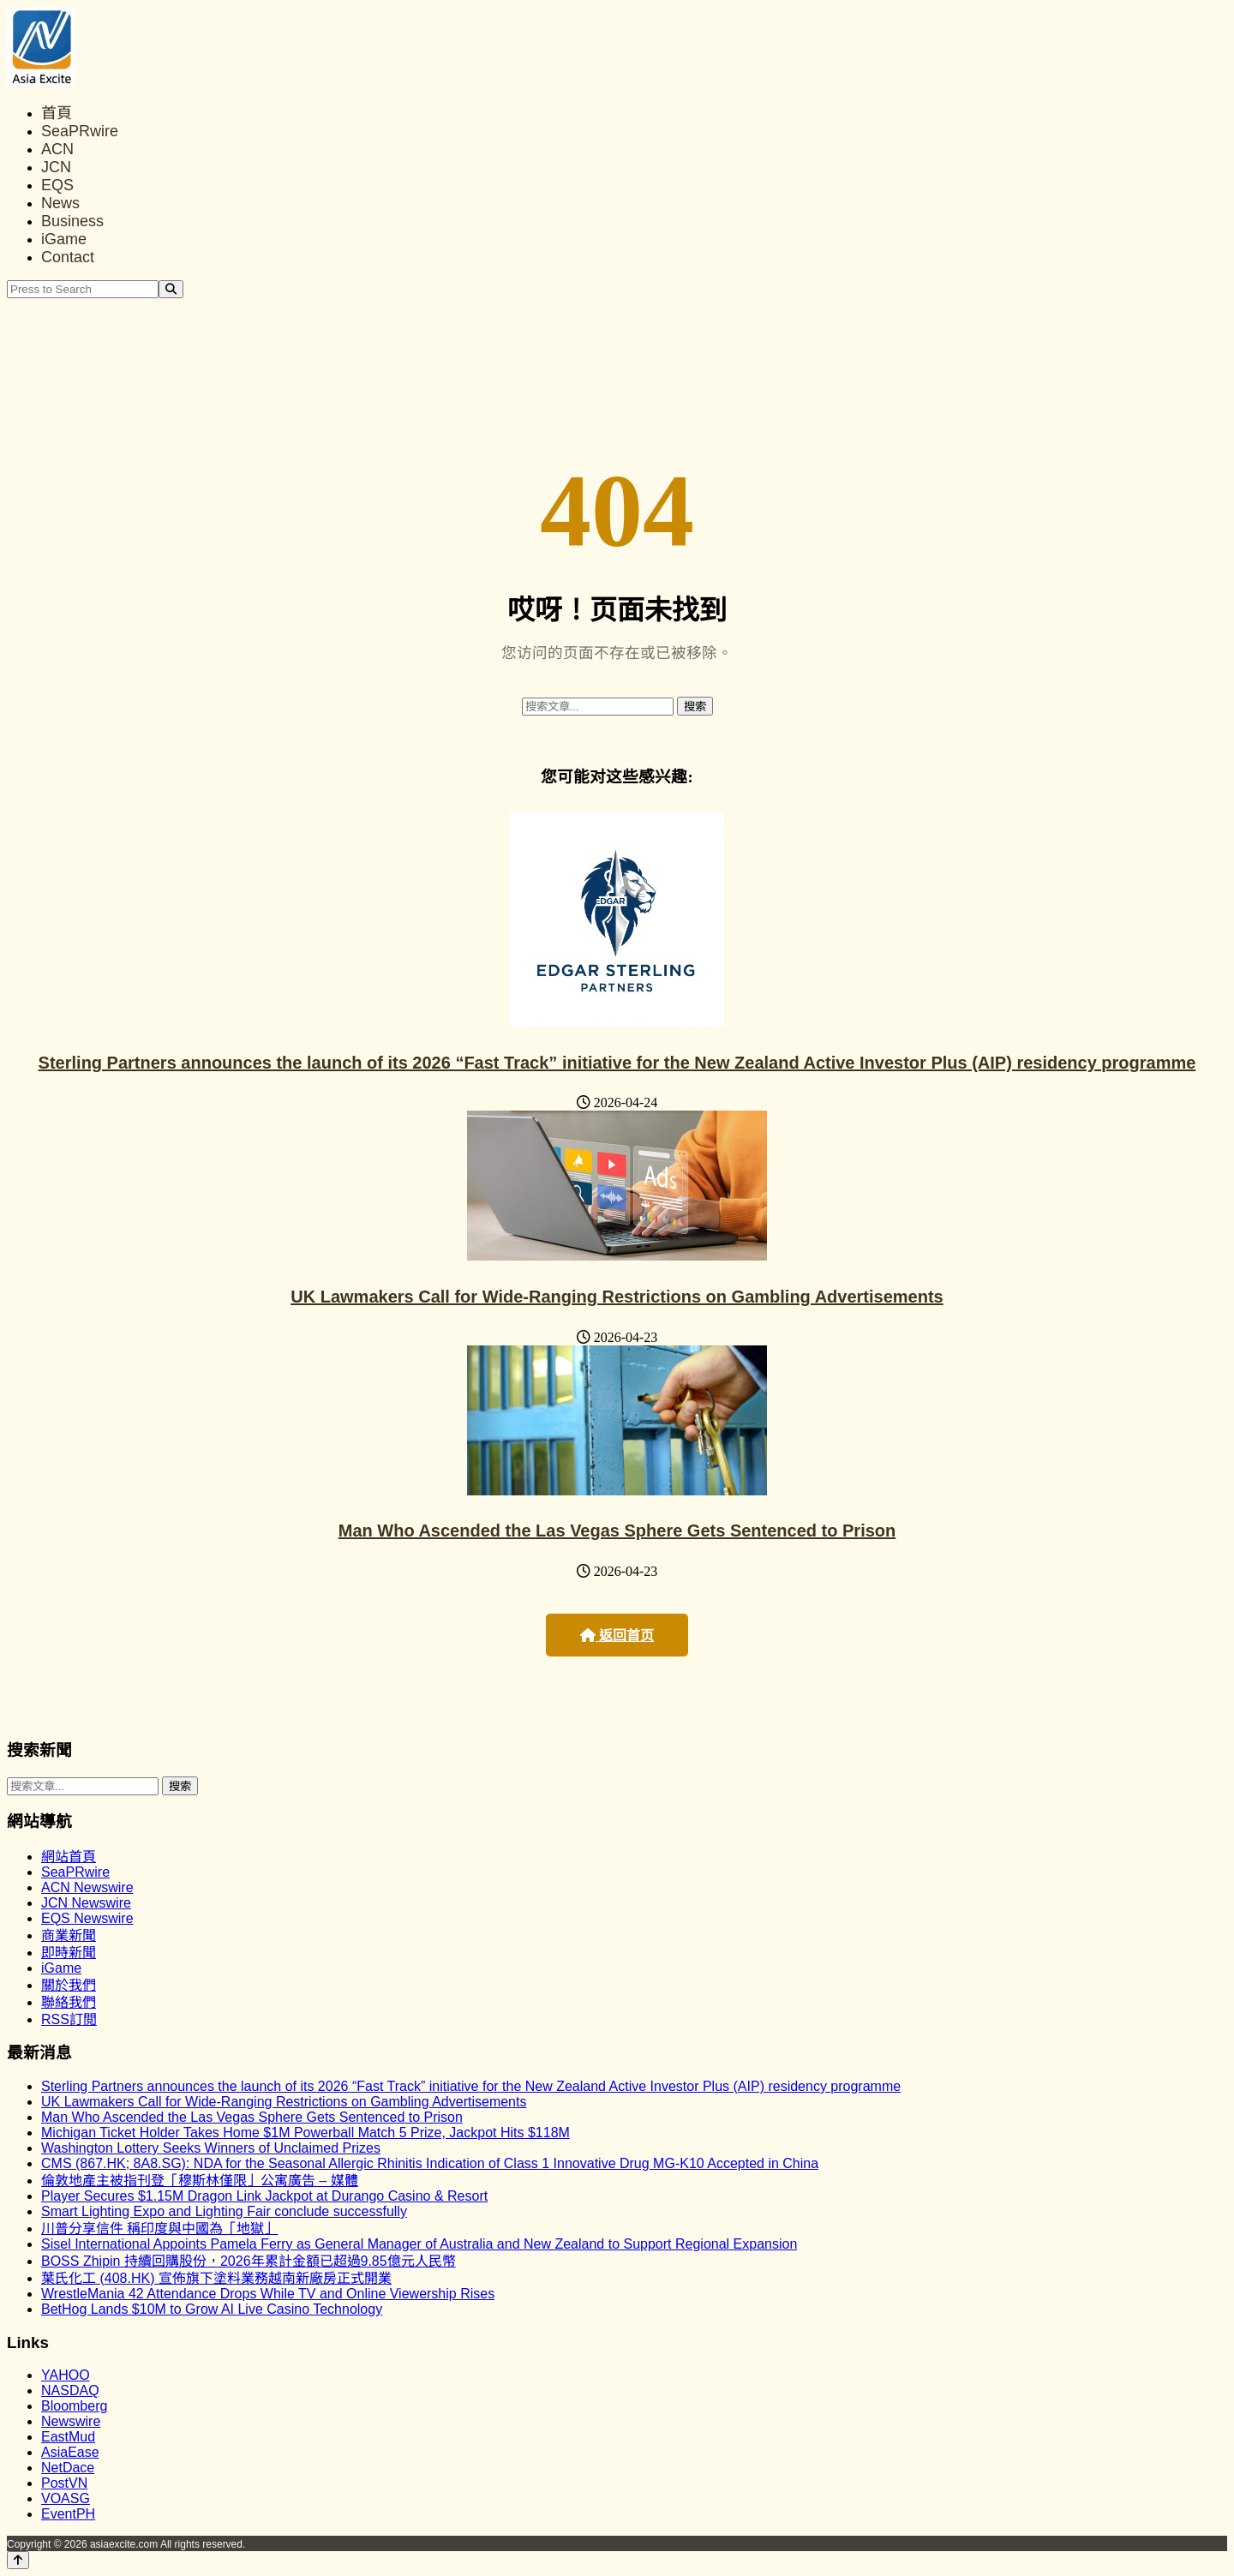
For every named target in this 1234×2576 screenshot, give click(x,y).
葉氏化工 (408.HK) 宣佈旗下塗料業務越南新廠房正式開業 (216, 2278)
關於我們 (68, 1985)
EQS (57, 185)
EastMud (68, 2436)
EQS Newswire (87, 1918)
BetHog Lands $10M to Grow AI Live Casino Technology (211, 2309)
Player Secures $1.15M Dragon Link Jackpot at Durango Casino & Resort (264, 2196)
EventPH (68, 2514)
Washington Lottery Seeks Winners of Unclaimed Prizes (210, 2148)
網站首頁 (68, 1856)
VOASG (65, 2498)
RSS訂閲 (69, 2019)
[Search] (171, 289)
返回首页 (617, 1635)
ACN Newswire (87, 1887)
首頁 (56, 113)
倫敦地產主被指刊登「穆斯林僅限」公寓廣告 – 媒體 (199, 2180)
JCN (56, 167)
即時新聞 (68, 1952)
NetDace (67, 2467)
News (60, 203)
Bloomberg (74, 2406)
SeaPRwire (79, 131)
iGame (64, 239)
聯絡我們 (68, 2002)
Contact (67, 257)
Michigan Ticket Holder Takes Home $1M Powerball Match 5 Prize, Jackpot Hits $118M (305, 2132)
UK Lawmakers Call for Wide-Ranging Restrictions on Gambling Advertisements (617, 1296)
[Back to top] (18, 2560)
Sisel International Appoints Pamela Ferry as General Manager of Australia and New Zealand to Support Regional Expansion (419, 2244)
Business (72, 221)
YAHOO (65, 2375)
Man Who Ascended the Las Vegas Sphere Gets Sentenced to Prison (617, 1530)
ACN (57, 149)
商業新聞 (68, 1935)
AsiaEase (70, 2452)
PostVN (64, 2483)
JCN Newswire (86, 1903)
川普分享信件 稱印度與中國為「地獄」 (159, 2228)
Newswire (70, 2421)
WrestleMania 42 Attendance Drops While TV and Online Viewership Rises (267, 2293)
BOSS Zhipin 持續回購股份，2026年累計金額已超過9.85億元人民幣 (248, 2261)
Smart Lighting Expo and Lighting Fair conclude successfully (224, 2211)
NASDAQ (70, 2390)
